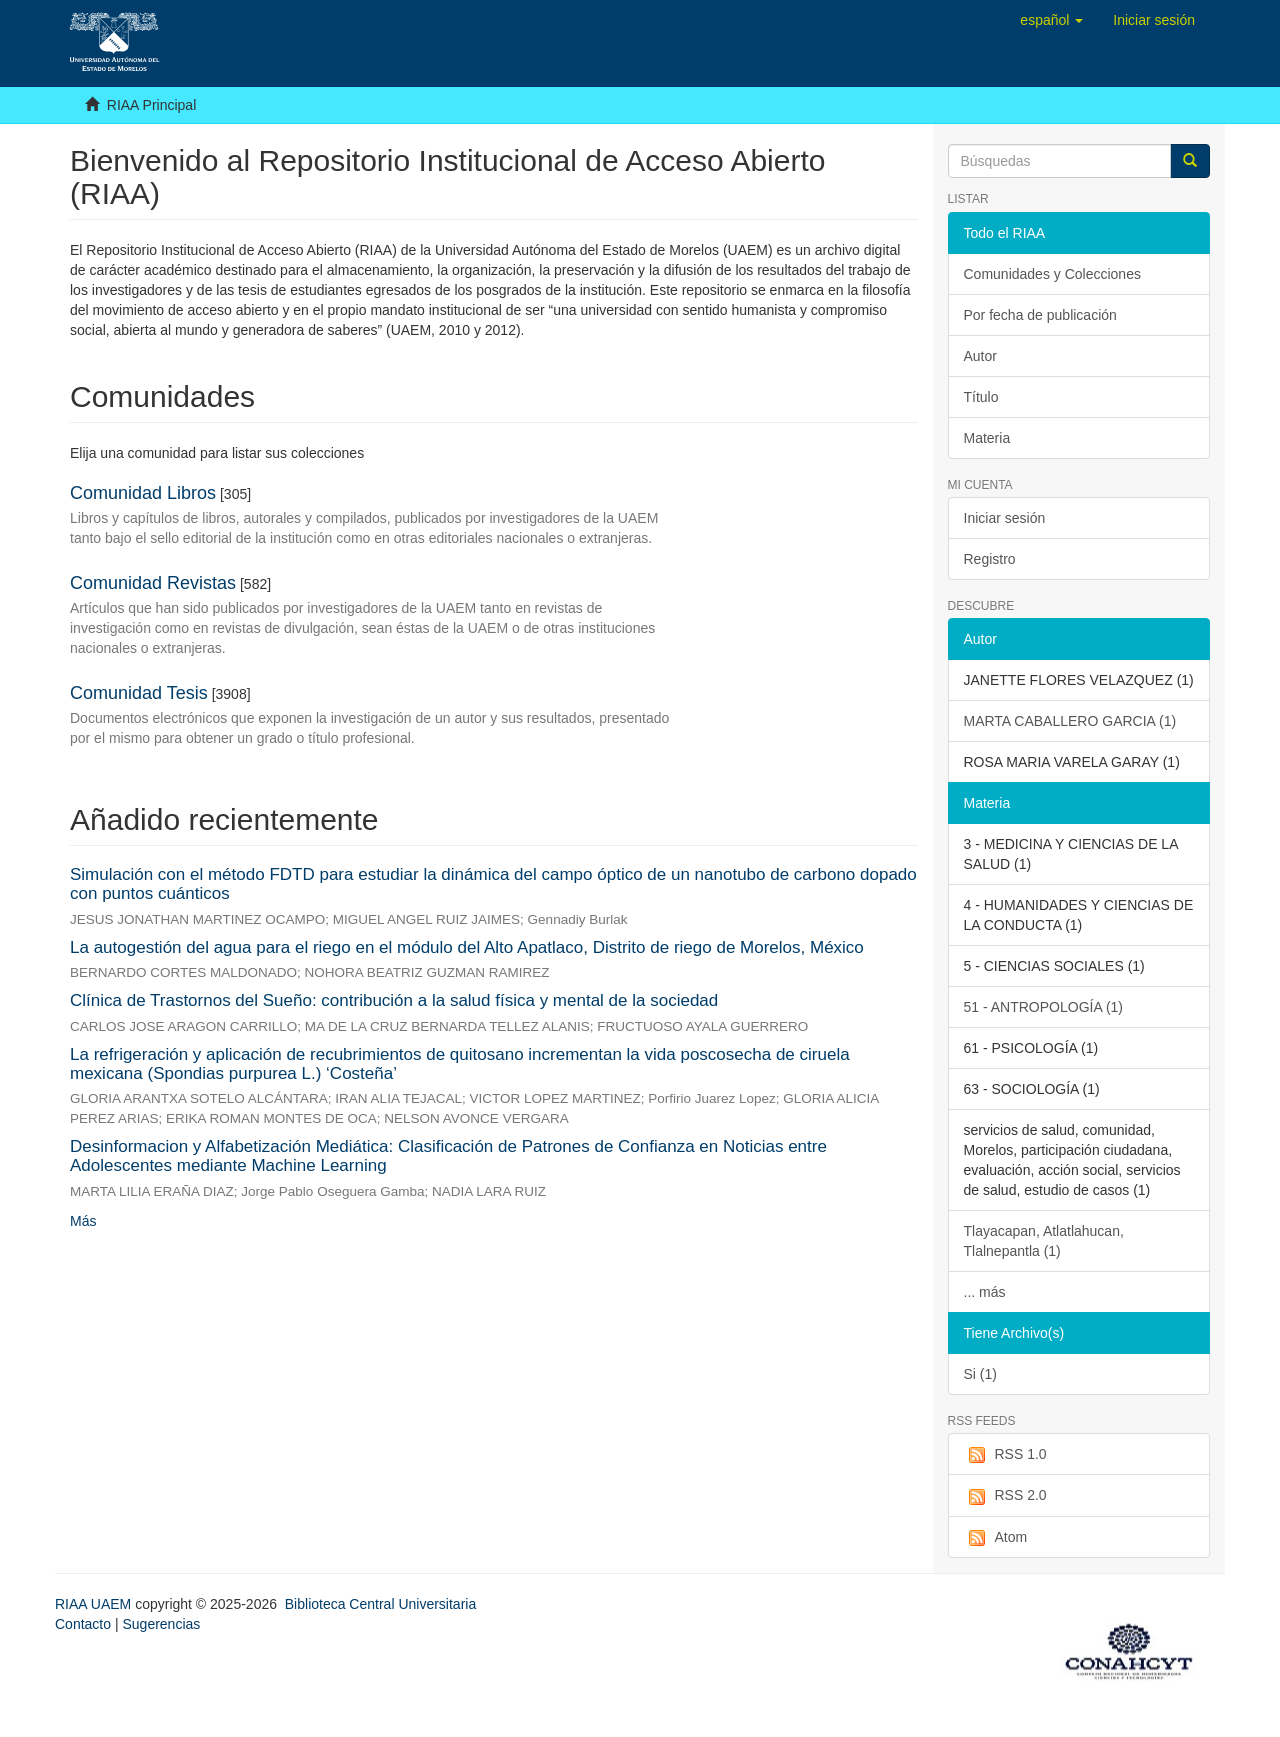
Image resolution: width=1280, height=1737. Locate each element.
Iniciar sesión (1005, 518)
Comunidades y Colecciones (1052, 274)
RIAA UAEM (95, 1604)
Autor (980, 356)
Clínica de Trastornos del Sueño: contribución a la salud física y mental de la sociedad (394, 1000)
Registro (990, 559)
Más (83, 1221)
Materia (987, 438)
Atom (996, 1538)
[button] (1051, 20)
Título (981, 397)
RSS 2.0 (1005, 1496)
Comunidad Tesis (139, 693)
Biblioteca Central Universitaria (380, 1604)
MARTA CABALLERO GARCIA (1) (1070, 721)
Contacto (83, 1624)
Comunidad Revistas (153, 583)
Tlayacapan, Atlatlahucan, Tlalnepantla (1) (1044, 1241)
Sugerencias (161, 1624)
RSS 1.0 (1005, 1455)
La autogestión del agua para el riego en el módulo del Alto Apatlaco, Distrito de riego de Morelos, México (467, 947)
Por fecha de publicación (1040, 315)
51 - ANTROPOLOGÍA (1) (1044, 1007)
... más (985, 1292)
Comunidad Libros (143, 493)
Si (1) (980, 1374)
